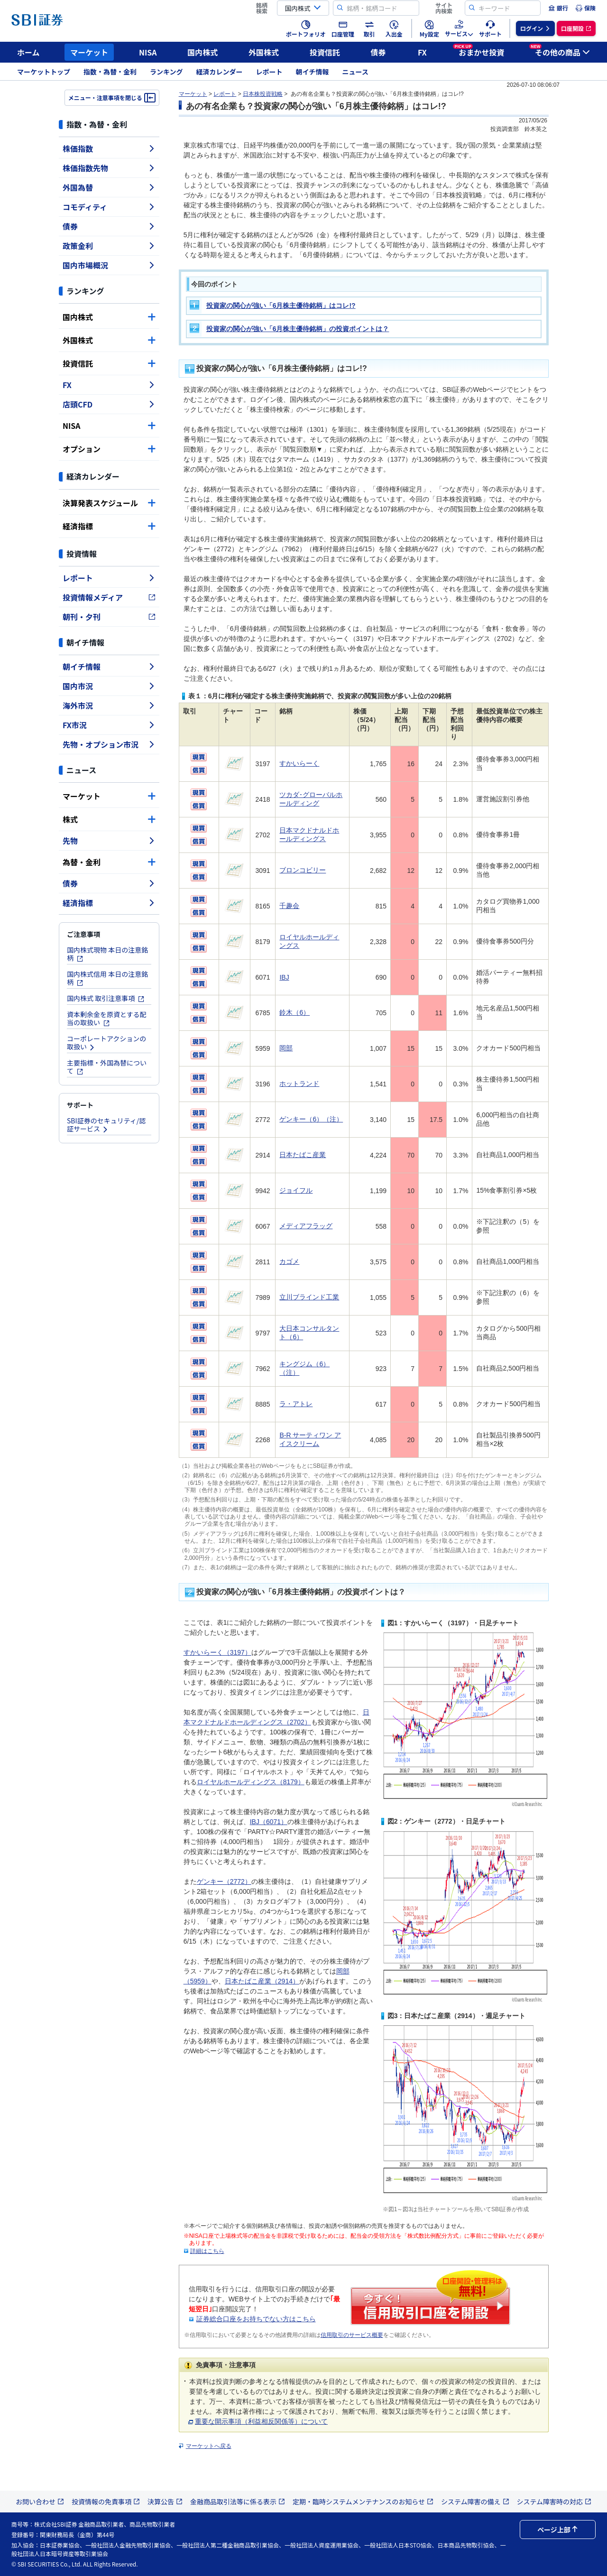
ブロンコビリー (302, 870)
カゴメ (289, 1261)
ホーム (28, 52)
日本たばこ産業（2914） (262, 1981)
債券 (378, 52)
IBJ (284, 977)
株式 (109, 819)
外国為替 (109, 187)
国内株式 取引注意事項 (106, 998)
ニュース (355, 71)
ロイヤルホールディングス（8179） (250, 1782)
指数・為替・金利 (110, 71)
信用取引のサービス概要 (352, 2335)
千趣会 (289, 905)
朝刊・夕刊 (109, 616)
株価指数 (109, 148)
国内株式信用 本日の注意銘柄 (107, 978)
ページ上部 (557, 2529)
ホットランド (299, 1083)
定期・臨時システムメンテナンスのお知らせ (363, 2501)
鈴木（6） (294, 1012)
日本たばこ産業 (302, 1154)
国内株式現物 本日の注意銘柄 (107, 954)
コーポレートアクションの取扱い (106, 1042)
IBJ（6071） (268, 1821)
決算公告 (165, 2501)
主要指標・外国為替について (107, 1066)
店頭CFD (109, 404)
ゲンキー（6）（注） (311, 1119)
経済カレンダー (219, 71)
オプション (109, 448)
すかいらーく (299, 763)
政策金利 (109, 245)
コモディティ (109, 207)
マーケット (89, 52)
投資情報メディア (109, 597)
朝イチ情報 (312, 71)
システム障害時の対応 (554, 2501)
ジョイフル (296, 1190)
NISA (148, 52)
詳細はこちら (207, 2251)
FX (422, 52)
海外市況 (109, 705)
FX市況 (109, 725)
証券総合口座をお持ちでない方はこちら (256, 2319)
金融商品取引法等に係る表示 (237, 2501)
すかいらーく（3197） (217, 1652)
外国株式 (263, 52)
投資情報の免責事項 (106, 2501)
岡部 (286, 1048)
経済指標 (109, 526)
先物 (109, 840)
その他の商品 (559, 51)
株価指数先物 (109, 168)
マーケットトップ (43, 71)
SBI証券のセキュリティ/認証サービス (106, 1124)
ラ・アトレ (296, 1404)
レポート (269, 71)
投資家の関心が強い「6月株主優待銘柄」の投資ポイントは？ (297, 329)
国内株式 (202, 52)
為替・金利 (109, 862)
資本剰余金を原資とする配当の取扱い (107, 1018)
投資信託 (325, 52)
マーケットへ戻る (208, 2446)
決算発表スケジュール (109, 503)
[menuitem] (558, 8)
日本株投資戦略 (263, 94)
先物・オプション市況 (109, 744)
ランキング (166, 71)
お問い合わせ (40, 2501)
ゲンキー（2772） (224, 1881)
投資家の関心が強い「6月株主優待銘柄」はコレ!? (281, 305)
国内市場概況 (109, 265)
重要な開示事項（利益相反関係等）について (258, 2421)
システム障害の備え (475, 2501)
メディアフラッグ (305, 1226)
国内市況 (109, 686)
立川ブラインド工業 (309, 1297)
